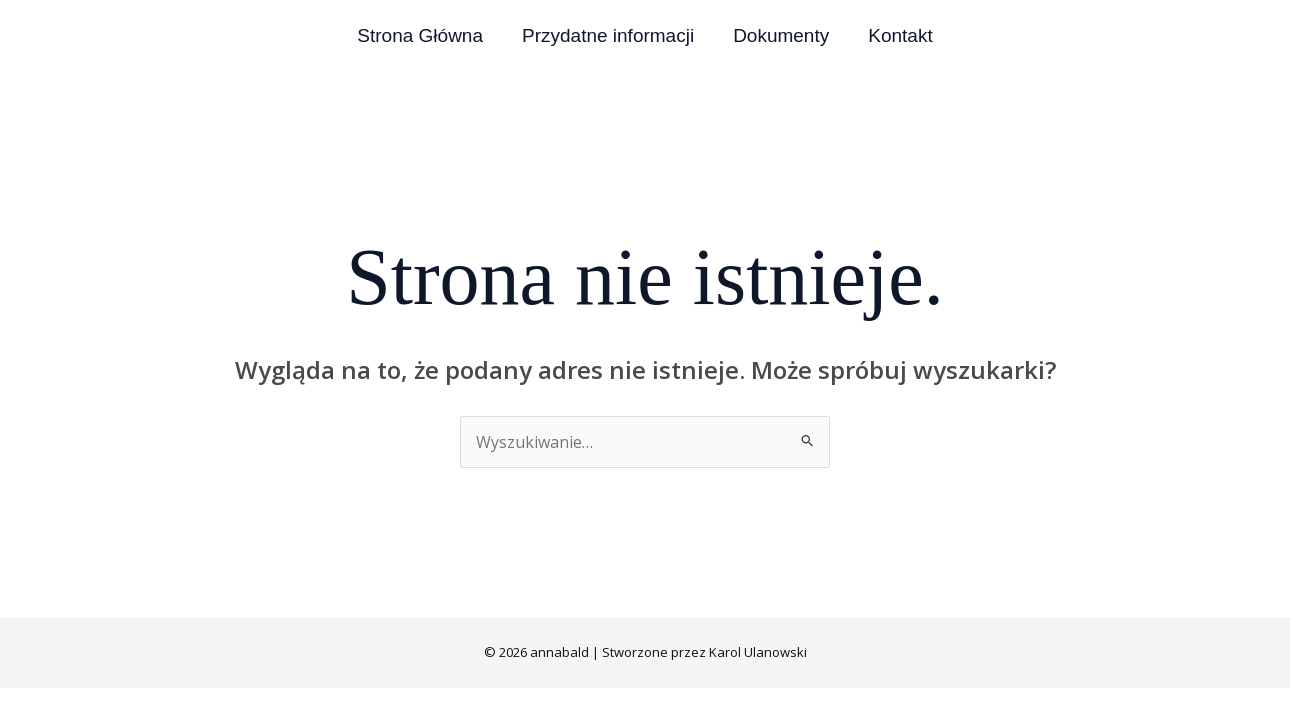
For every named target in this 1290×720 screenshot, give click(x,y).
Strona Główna (422, 35)
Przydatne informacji (609, 35)
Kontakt (899, 35)
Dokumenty (781, 35)
